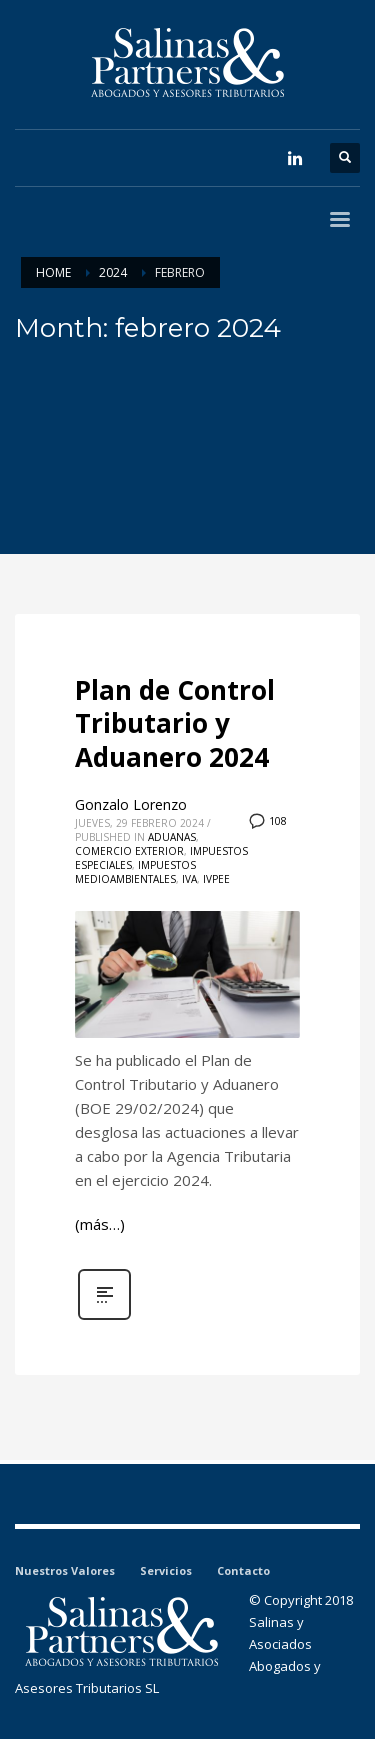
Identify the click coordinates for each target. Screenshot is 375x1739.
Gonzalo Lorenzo (131, 804)
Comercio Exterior (129, 851)
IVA (189, 879)
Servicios (166, 1570)
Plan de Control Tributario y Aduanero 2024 (175, 724)
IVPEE (216, 879)
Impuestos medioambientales (135, 872)
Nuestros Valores (65, 1570)
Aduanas (172, 837)
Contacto (243, 1570)
